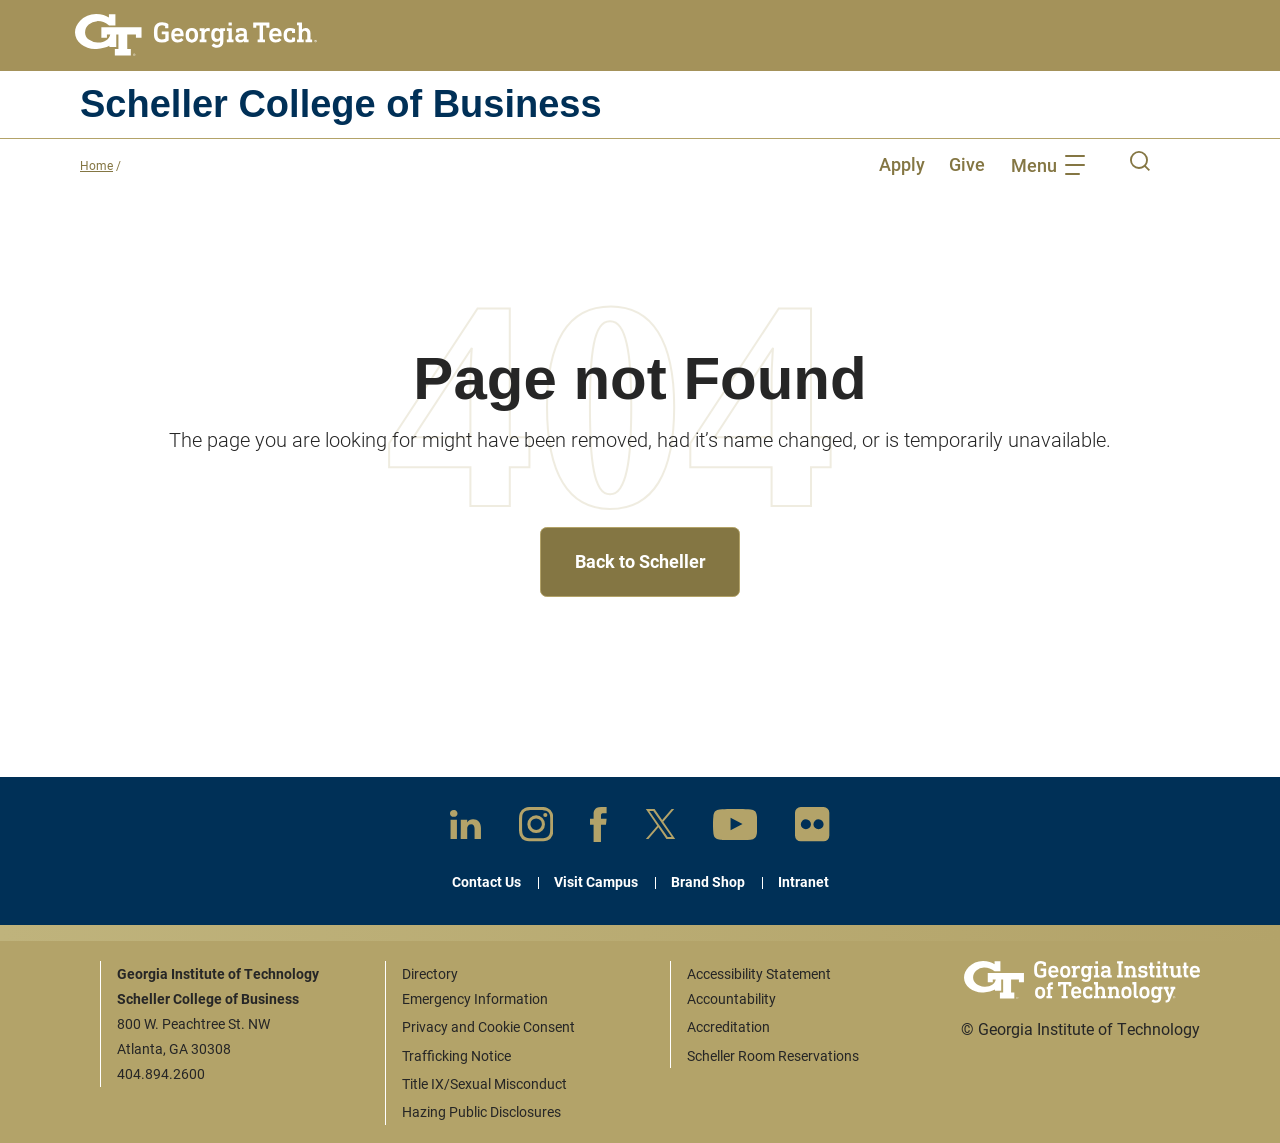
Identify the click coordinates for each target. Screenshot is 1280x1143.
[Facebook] (598, 829)
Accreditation (728, 1026)
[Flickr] (812, 828)
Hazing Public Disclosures (481, 1111)
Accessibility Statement (759, 973)
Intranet (803, 881)
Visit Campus (596, 881)
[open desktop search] (1140, 164)
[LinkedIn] (465, 828)
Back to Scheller (640, 561)
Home (96, 165)
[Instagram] (536, 828)
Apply (902, 164)
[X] (660, 828)
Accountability (731, 998)
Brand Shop (708, 881)
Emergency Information (475, 998)
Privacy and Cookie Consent (488, 1026)
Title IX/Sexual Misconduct (484, 1083)
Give (967, 164)
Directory (430, 973)
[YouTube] (735, 828)
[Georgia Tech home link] (196, 35)
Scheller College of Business (341, 104)
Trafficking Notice (456, 1055)
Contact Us (486, 881)
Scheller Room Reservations (773, 1055)
